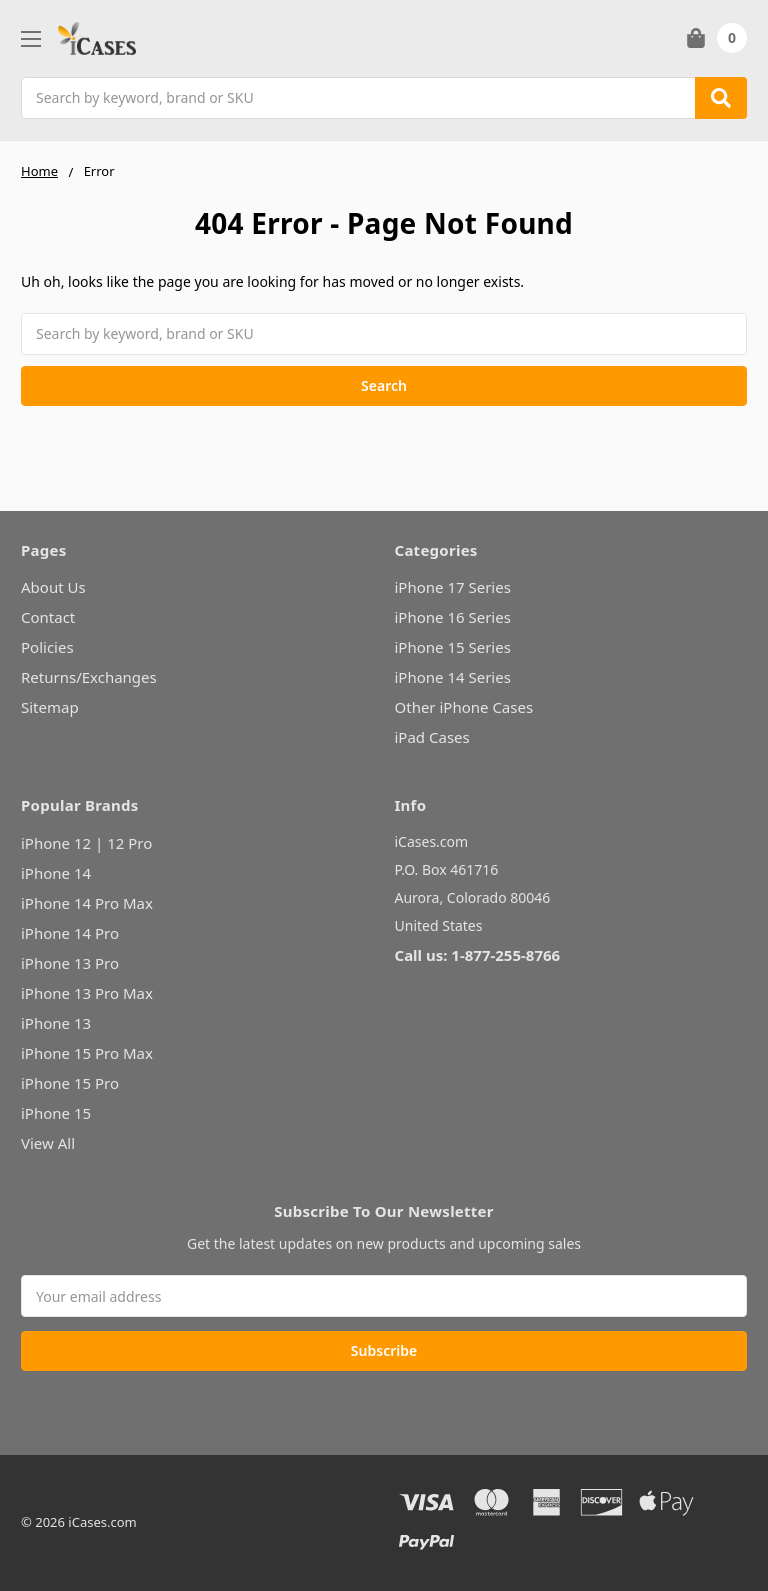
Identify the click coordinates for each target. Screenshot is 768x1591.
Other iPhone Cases (464, 707)
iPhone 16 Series (453, 617)
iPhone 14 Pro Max (87, 903)
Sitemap (50, 707)
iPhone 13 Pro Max (87, 993)
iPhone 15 (56, 1113)
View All (48, 1143)
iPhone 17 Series (453, 587)
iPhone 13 (56, 1023)
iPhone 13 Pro (70, 963)
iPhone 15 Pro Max (87, 1053)
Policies (47, 647)
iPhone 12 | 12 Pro (86, 843)
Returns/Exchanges (89, 677)
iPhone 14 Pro (70, 933)
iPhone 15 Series (453, 647)
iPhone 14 (56, 873)
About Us (53, 587)
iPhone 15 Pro (70, 1083)
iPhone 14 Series (453, 677)
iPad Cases (432, 737)
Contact (48, 617)
